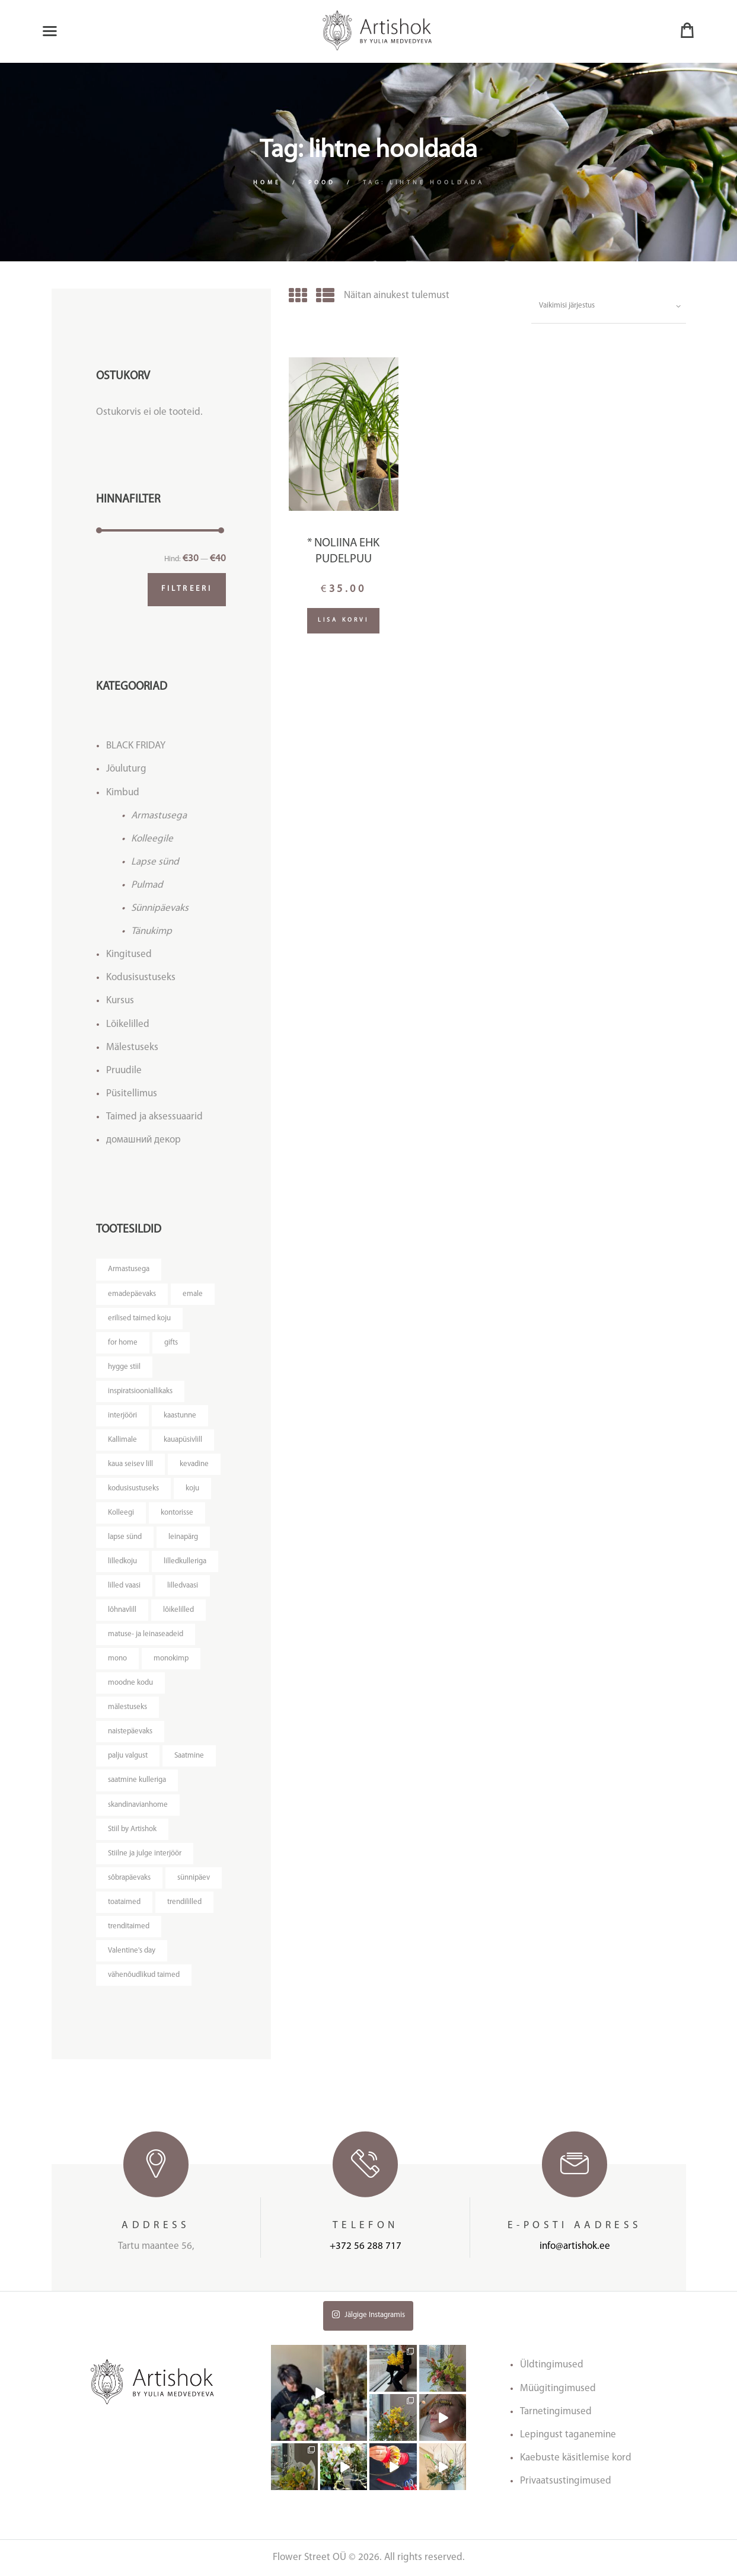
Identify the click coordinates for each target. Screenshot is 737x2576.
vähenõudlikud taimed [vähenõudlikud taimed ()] (144, 1975)
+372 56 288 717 (365, 2246)
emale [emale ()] (193, 1294)
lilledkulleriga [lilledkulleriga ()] (185, 1561)
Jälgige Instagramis (368, 2314)
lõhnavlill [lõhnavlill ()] (122, 1610)
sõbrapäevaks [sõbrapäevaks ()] (129, 1877)
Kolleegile (152, 839)
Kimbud (122, 793)
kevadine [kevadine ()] (194, 1464)
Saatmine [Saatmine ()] (189, 1755)
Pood (322, 183)
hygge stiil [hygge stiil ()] (124, 1367)
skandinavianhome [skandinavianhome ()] (138, 1805)
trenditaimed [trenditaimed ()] (128, 1926)
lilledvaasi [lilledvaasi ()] (182, 1585)
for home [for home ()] (123, 1342)
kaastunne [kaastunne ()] (180, 1415)
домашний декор (143, 1140)
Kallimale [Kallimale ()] (122, 1440)
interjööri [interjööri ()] (122, 1415)
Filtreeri (187, 589)
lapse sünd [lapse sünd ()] (125, 1537)
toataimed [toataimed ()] (124, 1902)
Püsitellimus (131, 1094)
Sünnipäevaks (160, 908)
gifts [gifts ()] (171, 1342)
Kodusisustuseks (141, 977)
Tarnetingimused (556, 2412)
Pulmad (147, 885)
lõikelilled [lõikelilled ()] (178, 1610)
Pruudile (124, 1070)
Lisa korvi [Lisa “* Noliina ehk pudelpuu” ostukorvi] (343, 620)
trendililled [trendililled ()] (184, 1902)
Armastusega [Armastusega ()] (128, 1269)
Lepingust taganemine (568, 2435)
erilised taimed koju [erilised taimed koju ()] (139, 1318)
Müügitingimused (558, 2388)
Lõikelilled (127, 1024)
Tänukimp (151, 931)
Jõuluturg (126, 769)
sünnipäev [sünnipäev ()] (193, 1877)
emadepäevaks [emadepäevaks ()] (132, 1294)
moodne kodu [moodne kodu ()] (130, 1683)
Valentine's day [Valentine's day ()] (131, 1950)
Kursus (120, 1001)
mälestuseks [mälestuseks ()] (127, 1707)
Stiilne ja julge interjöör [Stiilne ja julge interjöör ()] (144, 1853)
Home (267, 183)
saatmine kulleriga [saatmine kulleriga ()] (137, 1780)
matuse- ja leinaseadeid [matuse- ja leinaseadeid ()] (145, 1634)
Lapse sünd (155, 862)
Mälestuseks (132, 1047)
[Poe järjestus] (608, 306)
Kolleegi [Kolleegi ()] (121, 1512)
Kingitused (129, 954)
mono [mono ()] (117, 1658)
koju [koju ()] (192, 1488)
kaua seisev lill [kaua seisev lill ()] (130, 1464)
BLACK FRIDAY (135, 746)
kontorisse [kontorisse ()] (177, 1512)
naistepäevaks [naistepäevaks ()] (130, 1731)
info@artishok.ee (575, 2246)
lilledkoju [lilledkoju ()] (122, 1561)
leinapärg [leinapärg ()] (183, 1537)
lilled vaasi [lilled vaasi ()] (124, 1585)
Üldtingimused (551, 2365)
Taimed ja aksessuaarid (154, 1117)
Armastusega (159, 816)
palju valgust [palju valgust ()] (128, 1755)
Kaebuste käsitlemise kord (575, 2458)
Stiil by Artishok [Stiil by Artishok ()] (132, 1829)
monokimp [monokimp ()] (171, 1658)
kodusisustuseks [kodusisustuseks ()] (133, 1488)
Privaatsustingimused (565, 2481)
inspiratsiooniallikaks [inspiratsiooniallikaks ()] (140, 1391)
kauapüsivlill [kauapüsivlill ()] (183, 1440)
